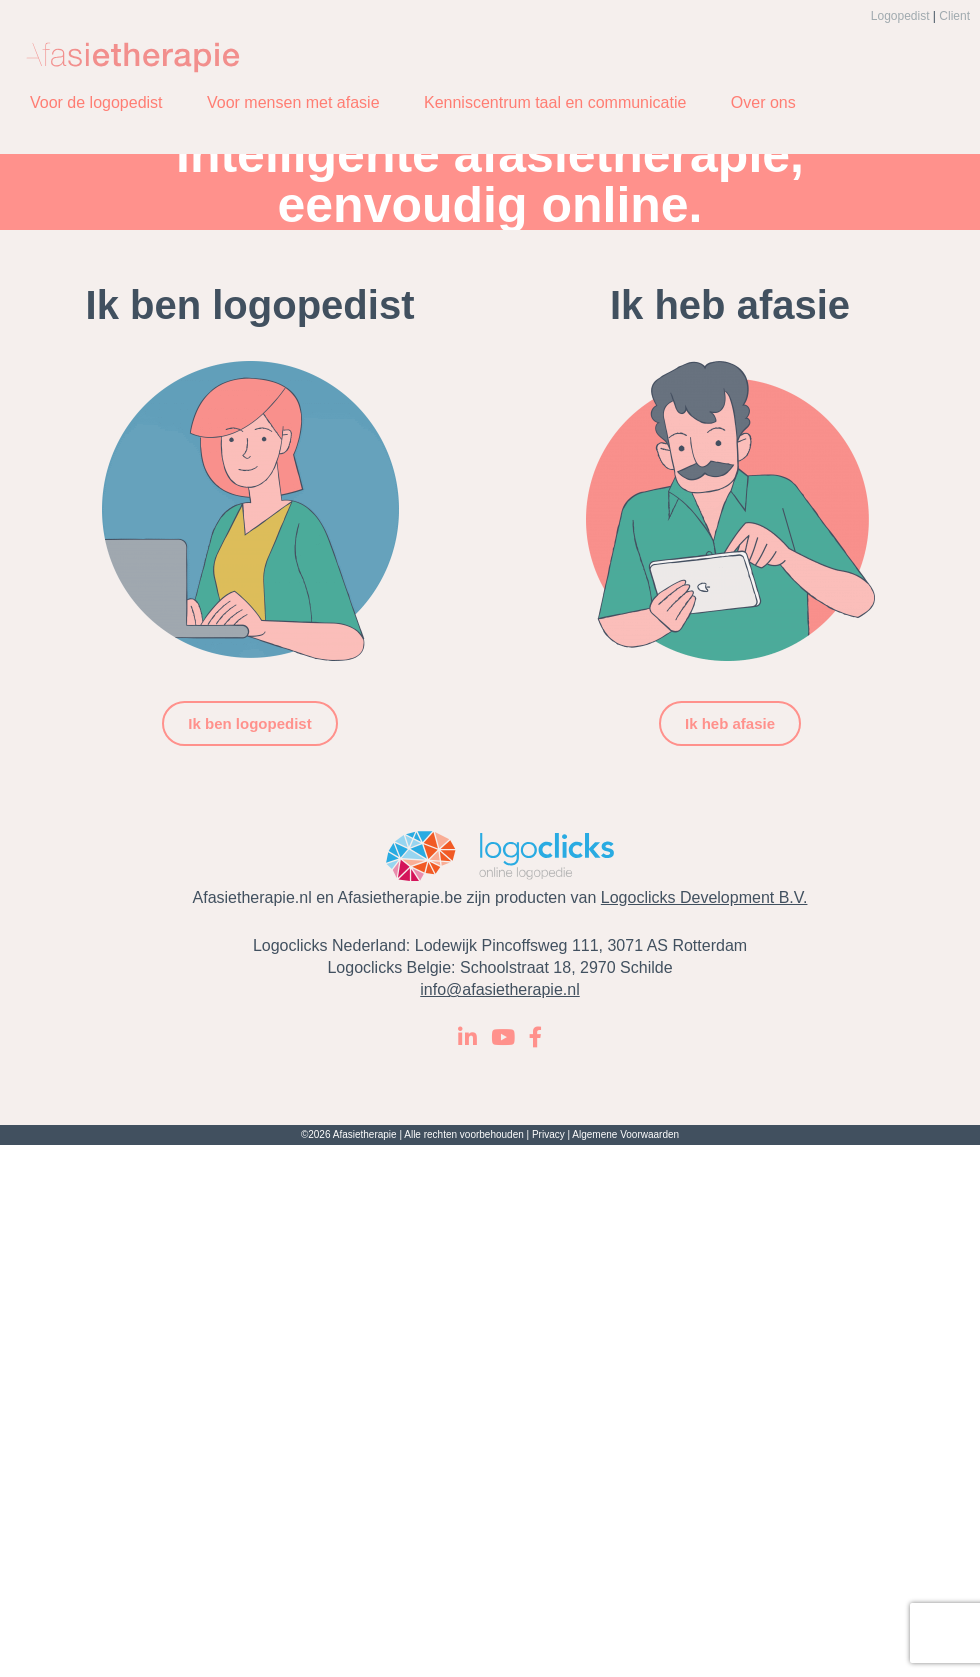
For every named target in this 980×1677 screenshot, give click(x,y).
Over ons (763, 102)
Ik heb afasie (730, 723)
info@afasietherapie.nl (499, 989)
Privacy (548, 1134)
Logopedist (900, 16)
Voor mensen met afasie (293, 102)
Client (954, 16)
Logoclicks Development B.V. (704, 897)
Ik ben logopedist (249, 723)
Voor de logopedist (96, 102)
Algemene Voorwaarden (625, 1134)
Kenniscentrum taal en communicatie (555, 102)
